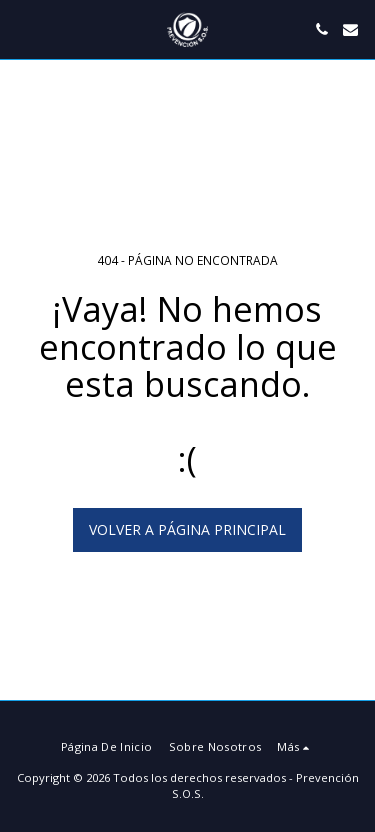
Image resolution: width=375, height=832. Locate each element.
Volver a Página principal (187, 529)
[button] (22, 28)
